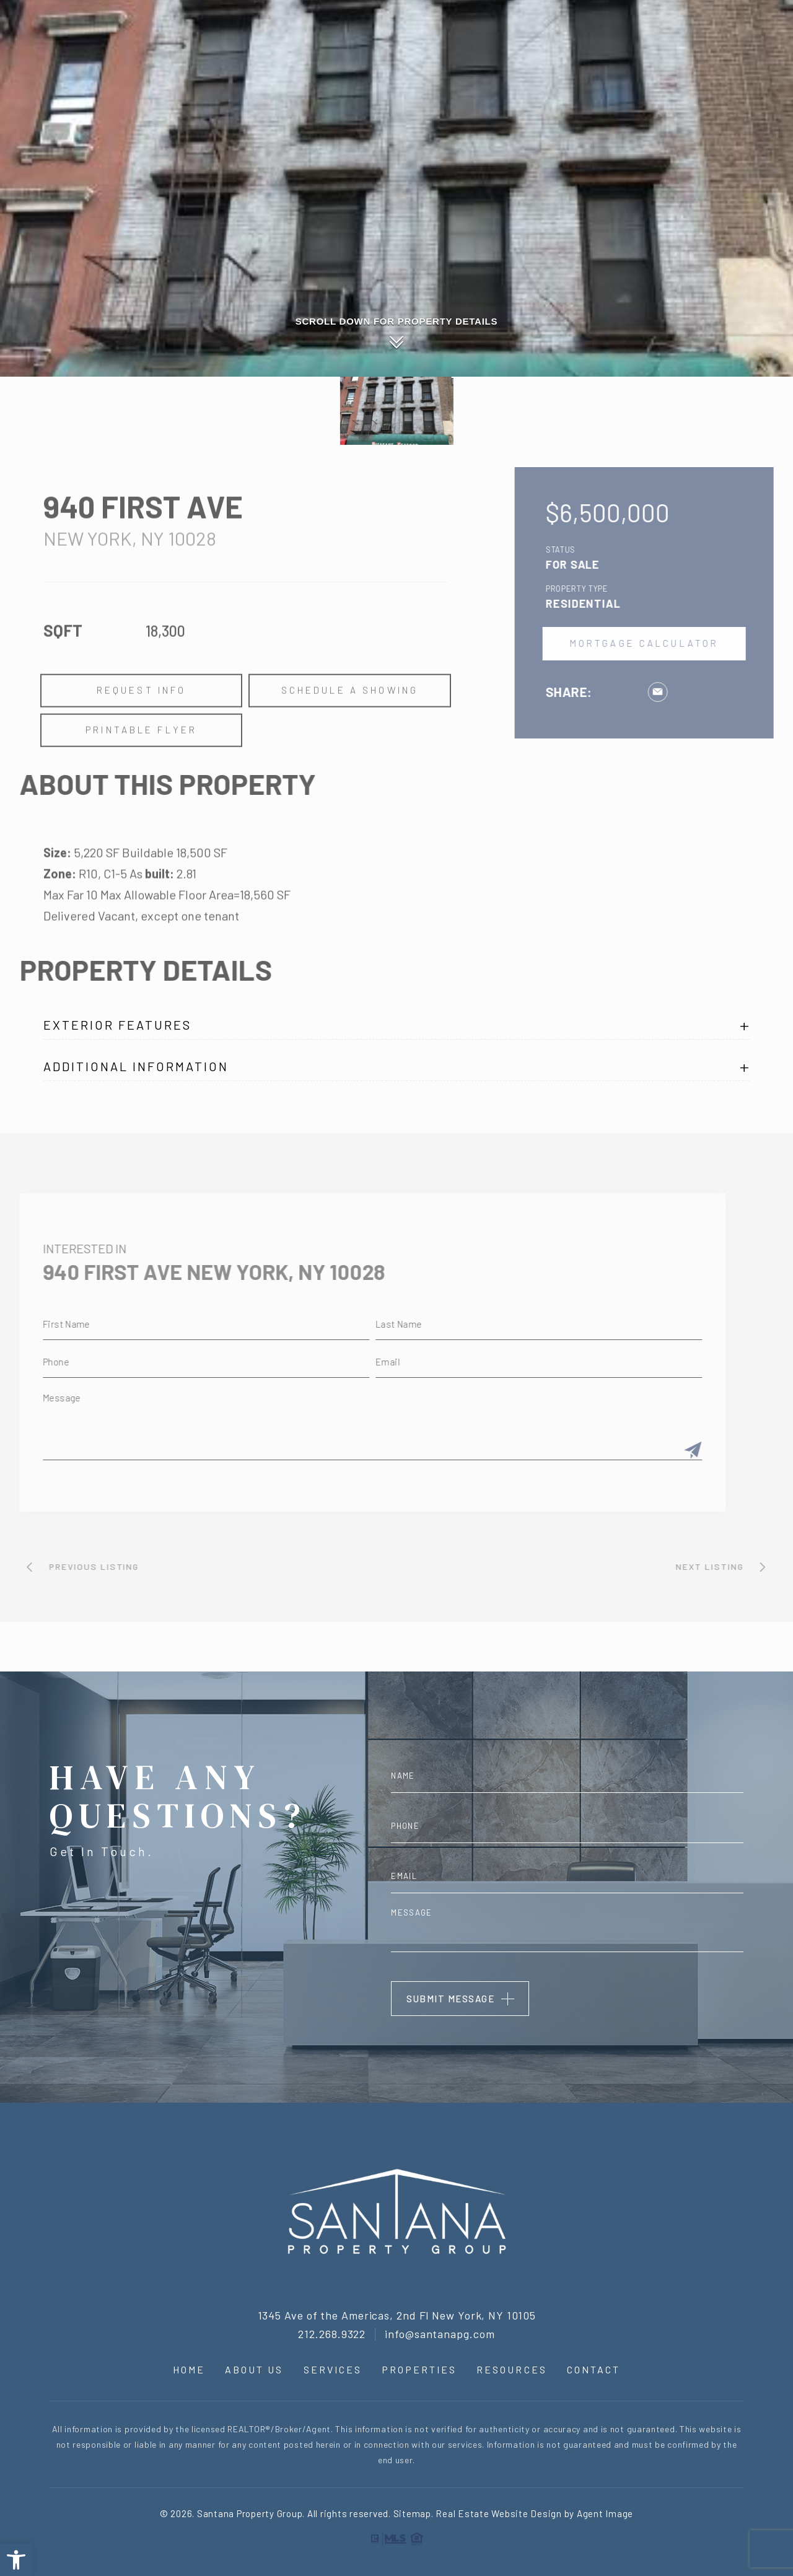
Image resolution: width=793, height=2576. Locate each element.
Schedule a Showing (349, 726)
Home (455, 86)
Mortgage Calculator (680, 643)
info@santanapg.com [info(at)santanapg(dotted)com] (439, 2334)
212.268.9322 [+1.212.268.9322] (332, 2334)
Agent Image (605, 2513)
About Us (502, 86)
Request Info (141, 726)
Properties (621, 86)
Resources (688, 86)
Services (559, 86)
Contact (748, 86)
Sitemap (412, 2513)
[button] (16, 2560)
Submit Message (450, 1998)
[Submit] (656, 1450)
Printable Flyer (141, 766)
